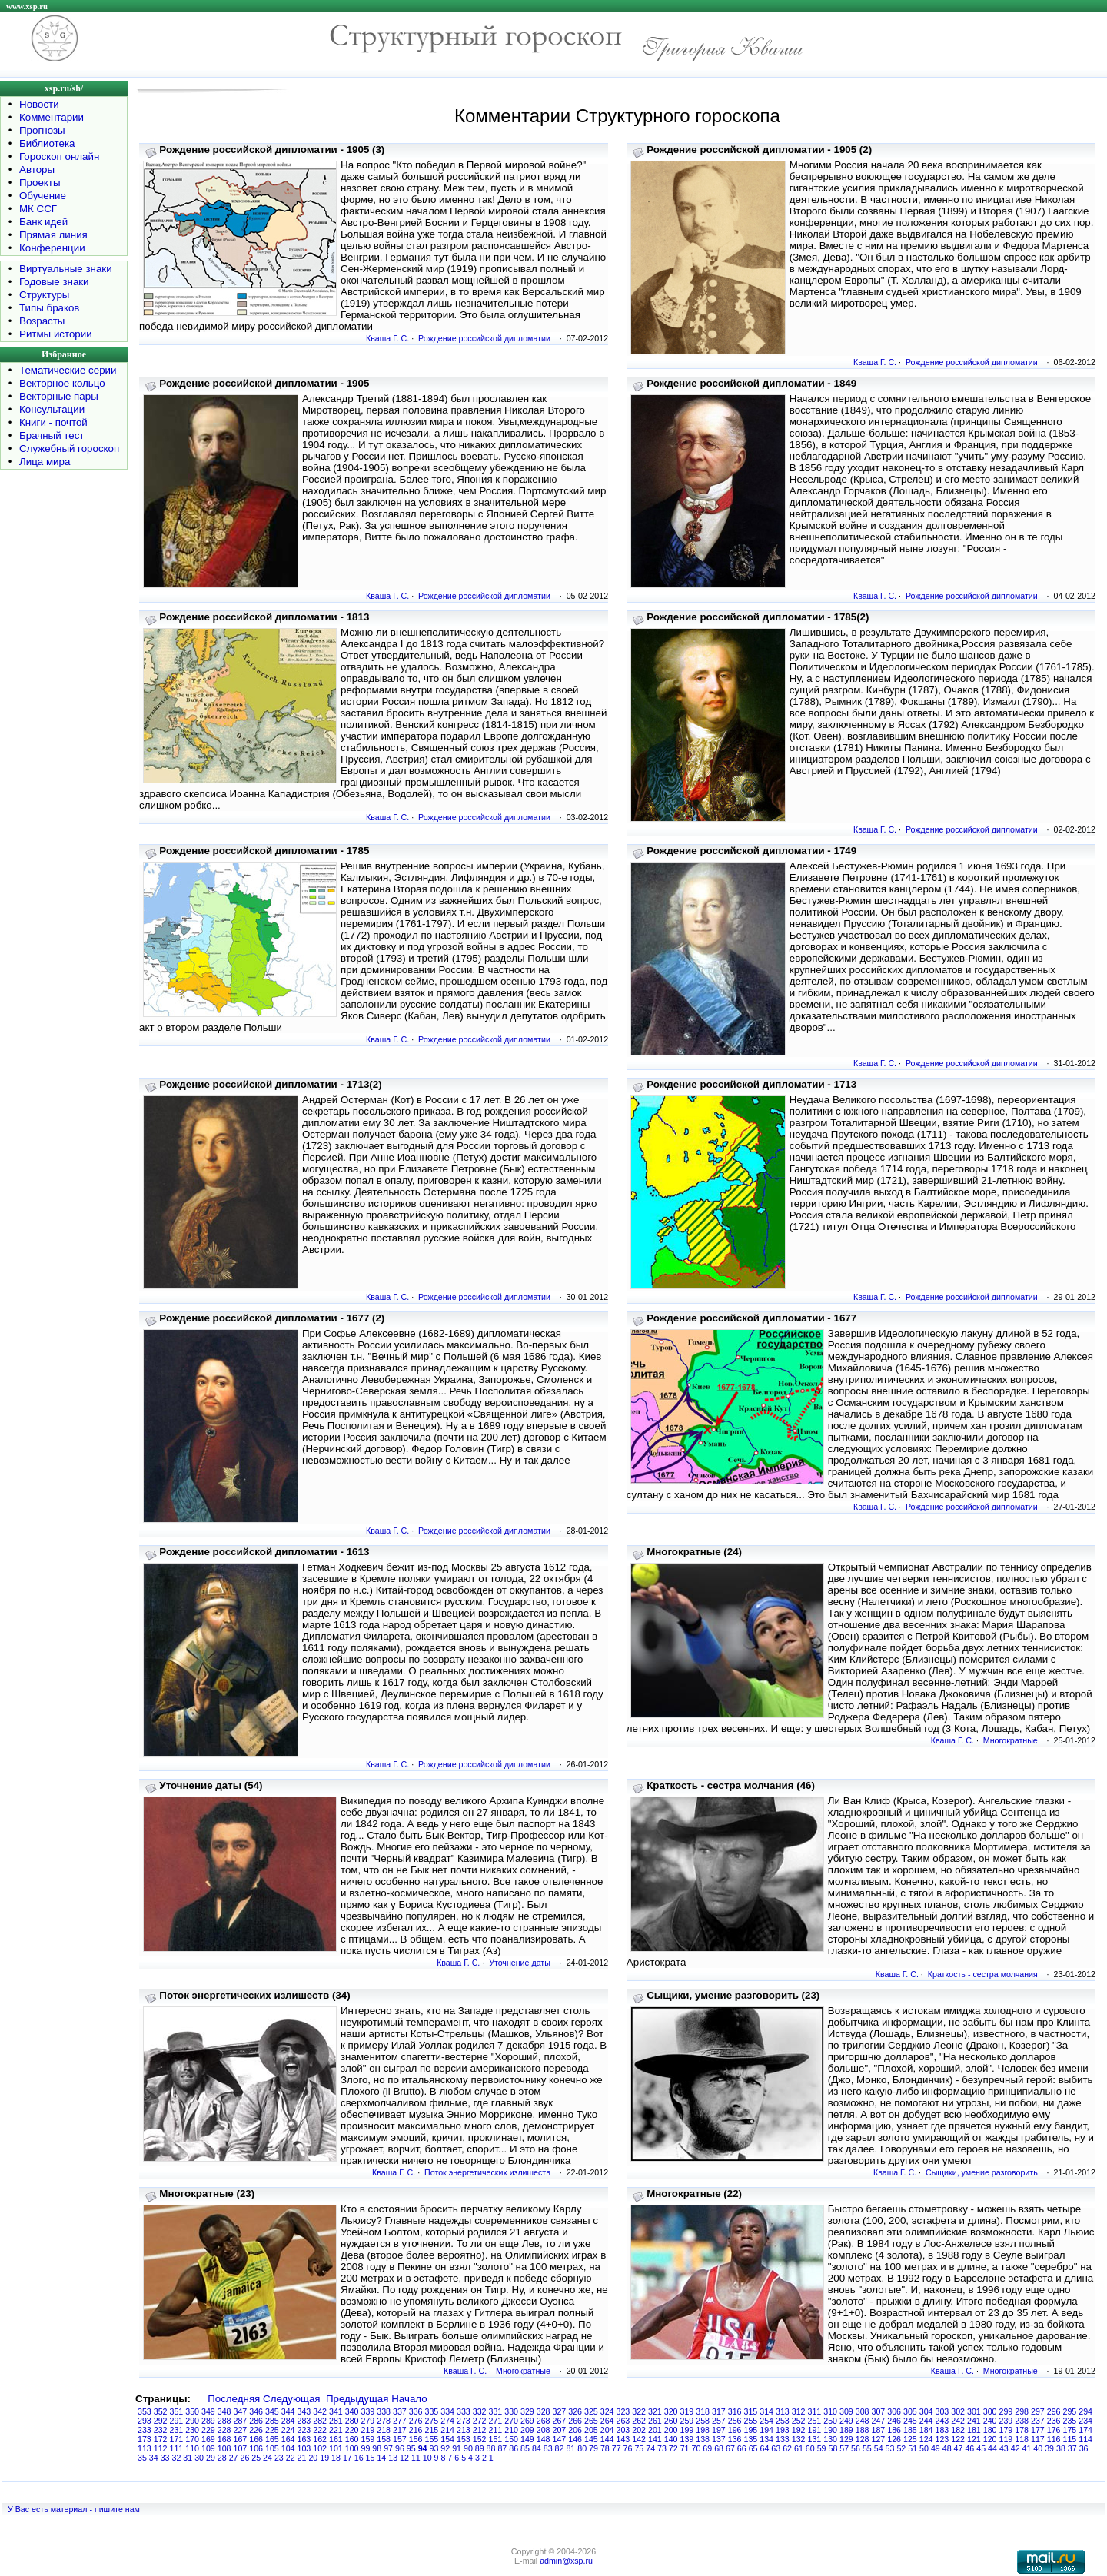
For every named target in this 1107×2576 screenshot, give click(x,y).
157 (400, 2439)
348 (224, 2411)
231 (177, 2430)
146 (575, 2439)
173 (144, 2439)
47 (958, 2448)
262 (639, 2420)
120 (990, 2439)
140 (671, 2439)
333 (463, 2411)
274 (447, 2420)
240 (990, 2420)
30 (199, 2457)
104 (288, 2448)
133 (783, 2439)
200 (671, 2430)
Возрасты (42, 321)
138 (703, 2439)
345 (272, 2411)
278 (384, 2420)
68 (718, 2448)
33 (165, 2457)
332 (480, 2411)
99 (366, 2448)
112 (161, 2448)
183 (942, 2430)
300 (990, 2411)
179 (1006, 2430)
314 (766, 2411)
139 (687, 2439)
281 (336, 2420)
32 (176, 2457)
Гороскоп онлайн (59, 156)
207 (560, 2430)
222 (320, 2430)
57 (844, 2448)
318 (703, 2411)
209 (527, 2430)
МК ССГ (38, 208)
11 (416, 2457)
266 (575, 2420)
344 (288, 2411)
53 (890, 2448)
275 (432, 2420)
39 (1049, 2448)
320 (671, 2411)
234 (1085, 2420)
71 (685, 2448)
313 (783, 2411)
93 (433, 2448)
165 (272, 2439)
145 (591, 2439)
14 (381, 2457)
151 (496, 2439)
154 (447, 2439)
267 (560, 2420)
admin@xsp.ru (566, 2560)
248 (862, 2420)
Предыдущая (357, 2399)
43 (1004, 2448)
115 (1070, 2439)
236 (1054, 2420)
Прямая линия (53, 235)
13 (392, 2457)
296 (1054, 2411)
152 (480, 2439)
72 (673, 2448)
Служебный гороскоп (69, 448)
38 (1060, 2448)
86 (513, 2448)
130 (830, 2439)
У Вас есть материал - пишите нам (74, 2509)
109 (208, 2448)
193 (783, 2430)
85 (525, 2448)
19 (324, 2457)
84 (536, 2448)
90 (468, 2448)
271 (496, 2420)
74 (650, 2448)
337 (400, 2411)
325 (591, 2411)
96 (399, 2448)
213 (463, 2430)
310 (830, 2411)
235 (1070, 2420)
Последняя (234, 2399)
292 (161, 2420)
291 (177, 2420)
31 (187, 2457)
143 (623, 2439)
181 (974, 2430)
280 (352, 2420)
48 (947, 2448)
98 (376, 2448)
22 (290, 2457)
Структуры (44, 295)
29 (210, 2457)
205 (591, 2430)
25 (256, 2457)
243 (942, 2420)
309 (846, 2411)
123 (942, 2439)
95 (411, 2448)
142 (639, 2439)
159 (368, 2439)
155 (432, 2439)
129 (846, 2439)
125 (910, 2439)
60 (810, 2448)
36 (1084, 2448)
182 (958, 2430)
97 (388, 2448)
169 (208, 2439)
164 (288, 2439)
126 (894, 2439)
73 (662, 2448)
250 (830, 2420)
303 (942, 2411)
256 (735, 2420)
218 (384, 2430)
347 (241, 2411)
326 (575, 2411)
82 (559, 2448)
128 (862, 2439)
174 (1085, 2430)
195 (751, 2430)
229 (208, 2430)
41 (1027, 2448)
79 (593, 2448)
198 (703, 2430)
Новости (39, 104)
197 (719, 2430)
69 (707, 2448)
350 (192, 2411)
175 (1070, 2430)
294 (1085, 2411)
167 (241, 2439)
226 (256, 2430)
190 (830, 2430)
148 (543, 2439)
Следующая (292, 2399)
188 (862, 2430)
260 (671, 2420)
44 (992, 2448)
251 (815, 2420)
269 (527, 2420)
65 (753, 2448)
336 (416, 2411)
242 (958, 2420)
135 (751, 2439)
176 (1054, 2430)
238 (1022, 2420)
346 (256, 2411)
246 (894, 2420)
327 (560, 2411)
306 (894, 2411)
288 (224, 2420)
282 (320, 2420)
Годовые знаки (54, 282)
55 (867, 2448)
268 (543, 2420)
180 (990, 2430)
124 (926, 2439)
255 (751, 2420)
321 (655, 2411)
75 (638, 2448)
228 (224, 2430)
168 (224, 2439)
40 (1037, 2448)
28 (222, 2457)
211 (496, 2430)
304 (926, 2411)
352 (161, 2411)
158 (384, 2439)
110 (192, 2448)
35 (142, 2457)
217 (400, 2430)
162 (320, 2439)
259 (687, 2420)
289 (208, 2420)
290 (192, 2420)
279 (368, 2420)
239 (1006, 2420)
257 (719, 2420)
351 (177, 2411)
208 (543, 2430)
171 (177, 2439)
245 (910, 2420)
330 (511, 2411)
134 (766, 2439)
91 (456, 2448)
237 (1038, 2420)
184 (926, 2430)
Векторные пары (58, 396)
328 (543, 2411)
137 (719, 2439)
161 (336, 2439)
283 (304, 2420)
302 (958, 2411)
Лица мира (44, 461)
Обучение (42, 195)
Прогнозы (42, 130)
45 (981, 2448)
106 (256, 2448)
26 (244, 2457)
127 (879, 2439)
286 (256, 2420)
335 (432, 2411)
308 (862, 2411)
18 (336, 2457)
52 (901, 2448)
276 (416, 2420)
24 (267, 2457)
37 (1072, 2448)
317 (719, 2411)
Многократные (1010, 1740)
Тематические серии (67, 370)
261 (655, 2420)
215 (432, 2430)
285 (272, 2420)
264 (607, 2420)
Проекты (39, 182)
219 (368, 2430)
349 (208, 2411)
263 (623, 2420)
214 (447, 2430)
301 (974, 2411)
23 (279, 2457)
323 (623, 2411)
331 (496, 2411)
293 (144, 2420)
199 (687, 2430)
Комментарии (51, 117)
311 (815, 2411)
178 (1022, 2430)
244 (926, 2420)
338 (384, 2411)
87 (502, 2448)
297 (1038, 2411)
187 (879, 2430)
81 (570, 2448)
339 (368, 2411)
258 (703, 2420)
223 (304, 2430)
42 (1015, 2448)
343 (304, 2411)
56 (855, 2448)
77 (616, 2448)
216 (416, 2430)
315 (751, 2411)
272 (480, 2420)
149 (527, 2439)
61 (798, 2448)
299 (1006, 2411)
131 (815, 2439)
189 (846, 2430)
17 (347, 2457)
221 (336, 2430)
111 (177, 2448)
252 (799, 2420)
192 (799, 2430)
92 (445, 2448)
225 (272, 2430)
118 (1022, 2439)
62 (787, 2448)
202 (639, 2430)
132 (799, 2439)
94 (422, 2448)
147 (560, 2439)
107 (241, 2448)
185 (910, 2430)
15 (370, 2457)
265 (591, 2420)
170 (192, 2439)
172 (161, 2439)
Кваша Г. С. (387, 338)
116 (1054, 2439)
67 (730, 2448)
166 (256, 2439)
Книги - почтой (53, 422)
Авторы (37, 169)
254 (766, 2420)
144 (607, 2439)
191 (815, 2430)
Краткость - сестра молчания (983, 1974)
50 (924, 2448)
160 (352, 2439)
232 (161, 2430)
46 (969, 2448)
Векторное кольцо (62, 383)
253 (783, 2420)
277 (400, 2420)
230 (192, 2430)
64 (764, 2448)
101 (336, 2448)
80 (582, 2448)
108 (224, 2448)
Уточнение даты (519, 1962)
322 (639, 2411)
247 (879, 2420)
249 (846, 2420)
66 (741, 2448)
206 (575, 2430)
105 (272, 2448)
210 (511, 2430)
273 (463, 2420)
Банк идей (43, 222)
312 (799, 2411)
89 (479, 2448)
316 (735, 2411)
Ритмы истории (55, 334)
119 (1006, 2439)
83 (548, 2448)
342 (320, 2411)
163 (304, 2439)
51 (912, 2448)
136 (735, 2439)
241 (974, 2420)
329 (527, 2411)
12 (404, 2457)
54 (878, 2448)
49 (935, 2448)
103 (304, 2448)
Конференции (52, 248)
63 (775, 2448)
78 (605, 2448)
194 (766, 2430)
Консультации (52, 409)
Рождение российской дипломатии (484, 338)
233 (144, 2430)
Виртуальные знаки (65, 268)
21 (302, 2457)
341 (336, 2411)
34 (153, 2457)
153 (463, 2439)
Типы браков (49, 308)
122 (958, 2439)
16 (359, 2457)
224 (288, 2430)
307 (879, 2411)
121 (974, 2439)
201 (655, 2430)
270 (511, 2420)
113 (144, 2448)
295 (1070, 2411)
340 (352, 2411)
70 (696, 2448)
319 (687, 2411)
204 (607, 2430)
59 (821, 2448)
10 (427, 2457)
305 (910, 2411)
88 (491, 2448)
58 (832, 2448)
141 (655, 2439)
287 (241, 2420)
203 (623, 2430)
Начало (409, 2399)
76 (628, 2448)
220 (352, 2430)
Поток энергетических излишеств (487, 2172)
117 (1038, 2439)
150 (511, 2439)
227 (241, 2430)
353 (144, 2411)
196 (735, 2430)
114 (1085, 2439)
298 (1022, 2411)
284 (288, 2420)
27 (233, 2457)
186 (894, 2430)
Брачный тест (51, 435)
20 (312, 2457)
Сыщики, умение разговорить (982, 2172)
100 (352, 2448)
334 (447, 2411)
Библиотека (47, 143)
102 (320, 2448)
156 (416, 2439)
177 (1038, 2430)
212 (480, 2430)
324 (607, 2411)
